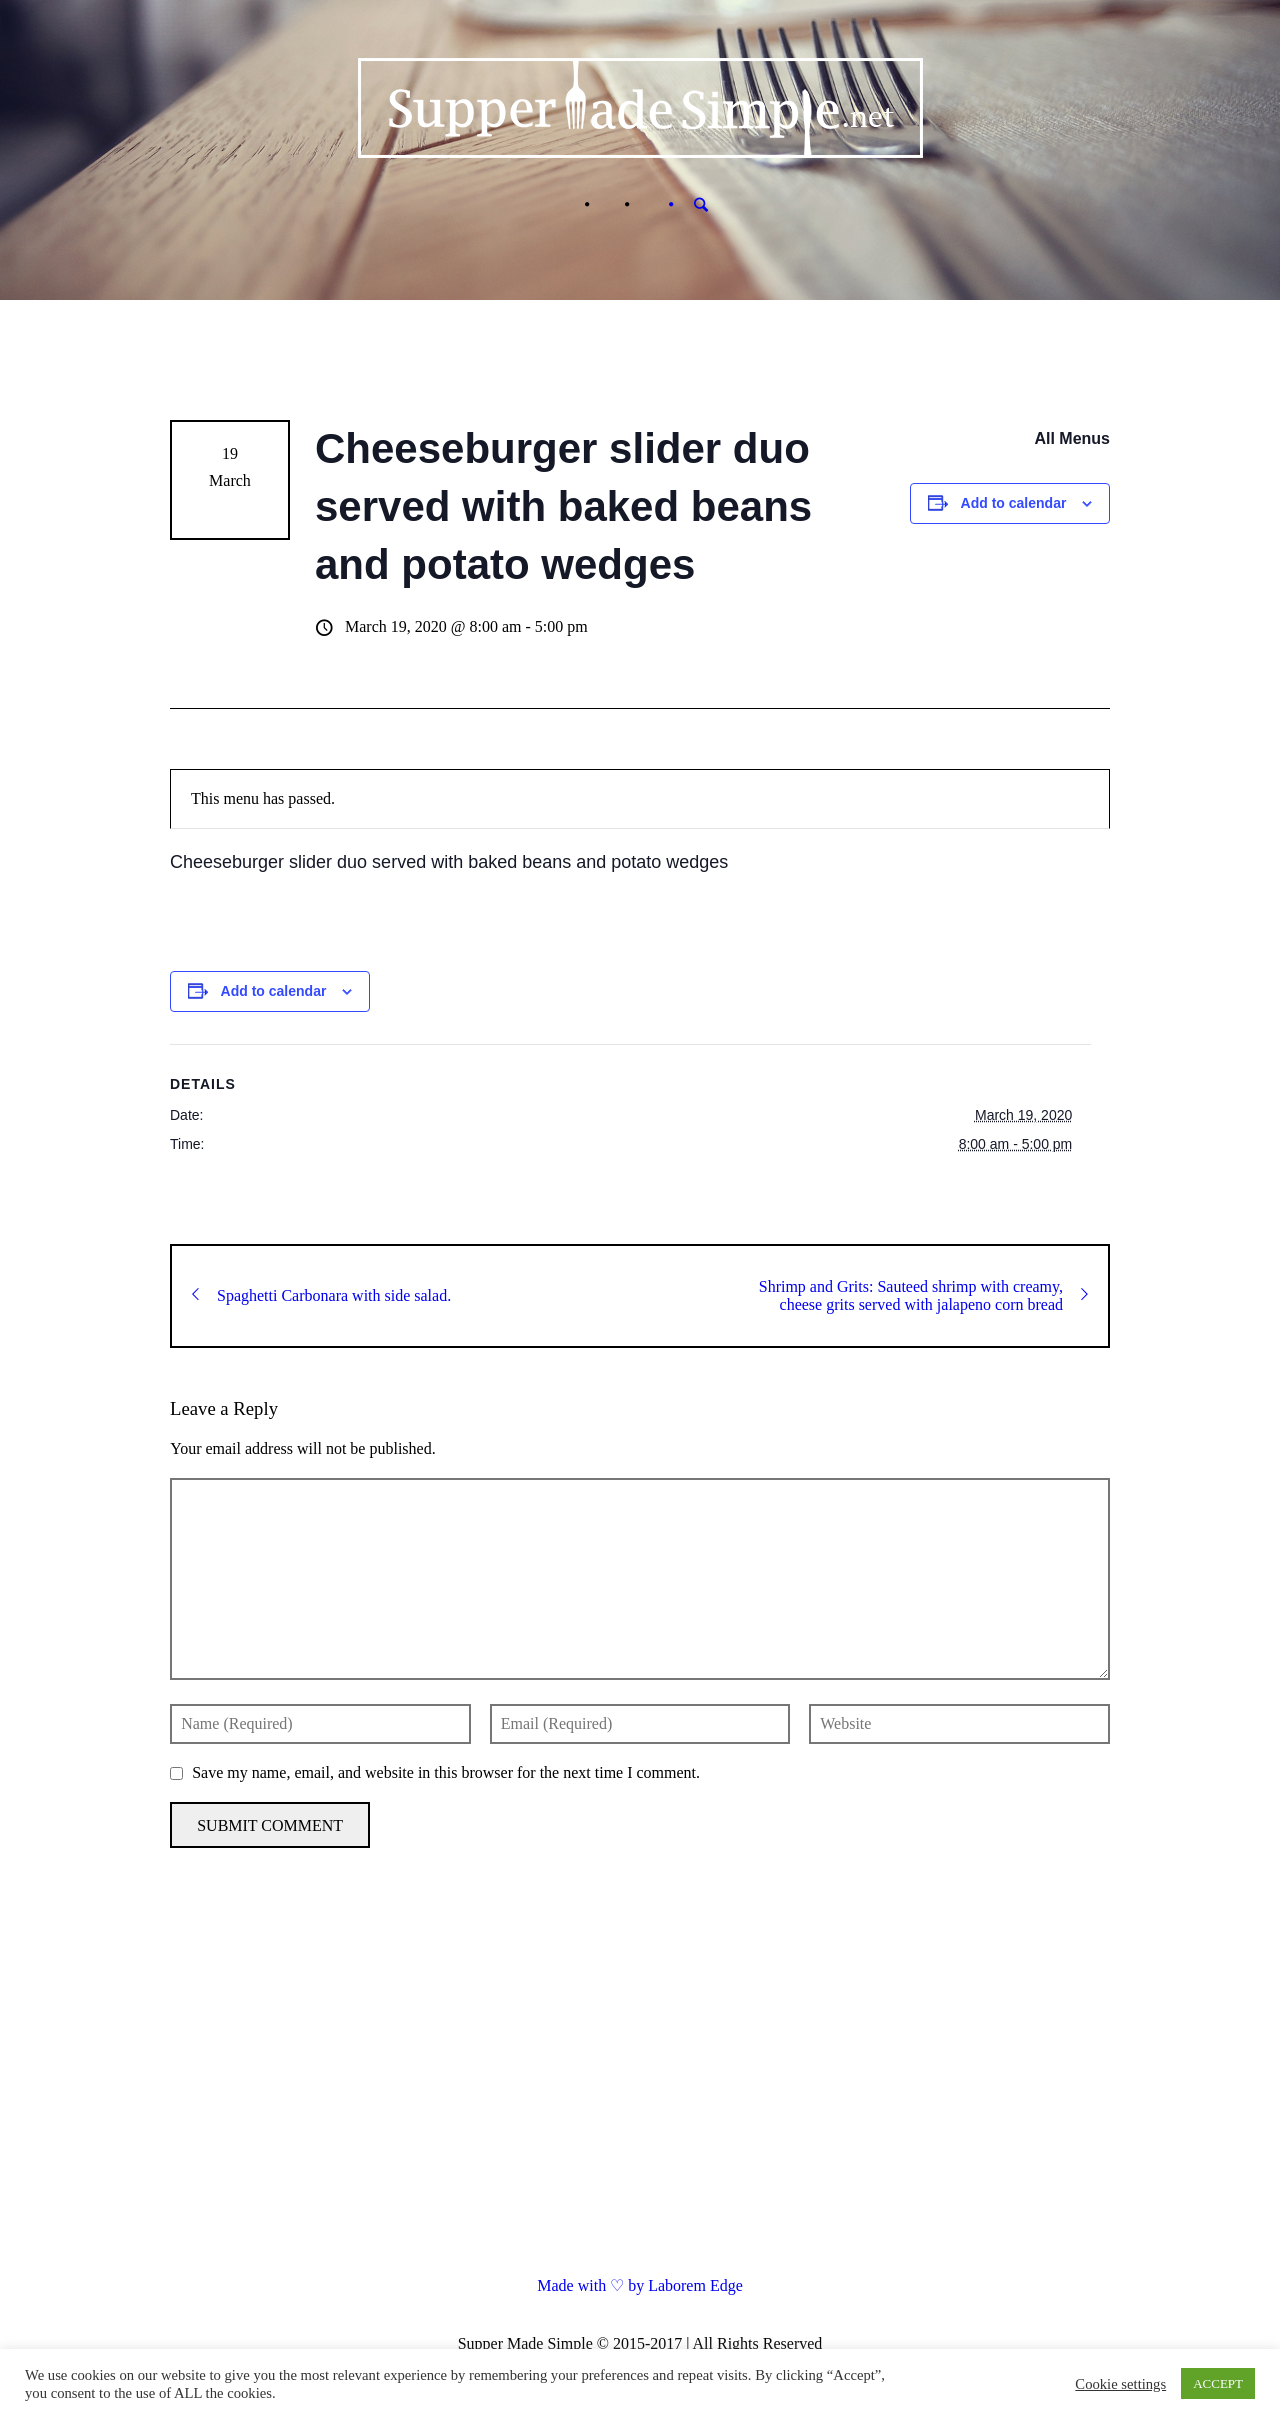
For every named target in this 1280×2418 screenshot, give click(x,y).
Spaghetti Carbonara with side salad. (321, 1295)
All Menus (1072, 438)
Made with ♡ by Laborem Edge (640, 2285)
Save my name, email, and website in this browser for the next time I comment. (446, 1772)
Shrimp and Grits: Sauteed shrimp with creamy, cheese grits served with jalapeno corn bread (923, 1295)
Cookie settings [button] (1120, 2384)
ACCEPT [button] (1218, 2383)
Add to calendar (1014, 503)
